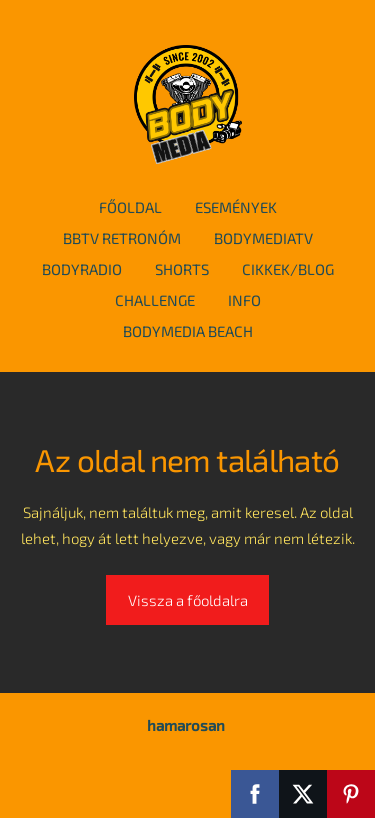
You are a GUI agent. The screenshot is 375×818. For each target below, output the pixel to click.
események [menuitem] (236, 207)
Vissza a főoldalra (188, 600)
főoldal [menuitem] (130, 207)
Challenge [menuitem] (155, 300)
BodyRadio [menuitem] (82, 269)
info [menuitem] (244, 300)
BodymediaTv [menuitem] (263, 238)
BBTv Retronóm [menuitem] (122, 238)
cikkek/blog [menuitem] (288, 269)
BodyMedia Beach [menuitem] (188, 331)
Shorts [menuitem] (182, 269)
